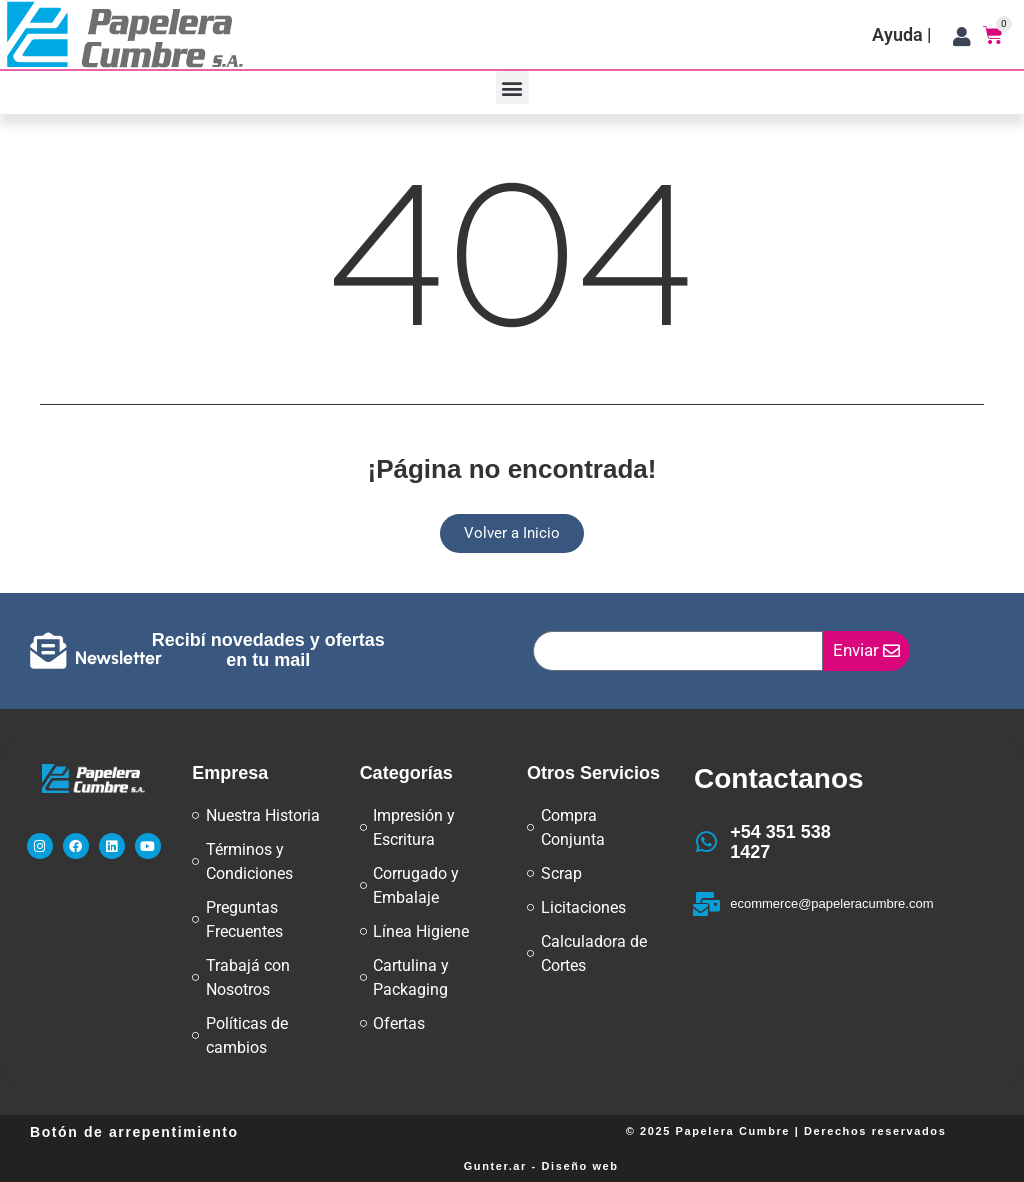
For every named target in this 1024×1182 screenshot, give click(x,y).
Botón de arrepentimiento (134, 1132)
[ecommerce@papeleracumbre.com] (706, 904)
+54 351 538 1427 (780, 842)
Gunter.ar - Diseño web (541, 1166)
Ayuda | (902, 34)
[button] (512, 87)
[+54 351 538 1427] (706, 842)
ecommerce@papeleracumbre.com (831, 903)
